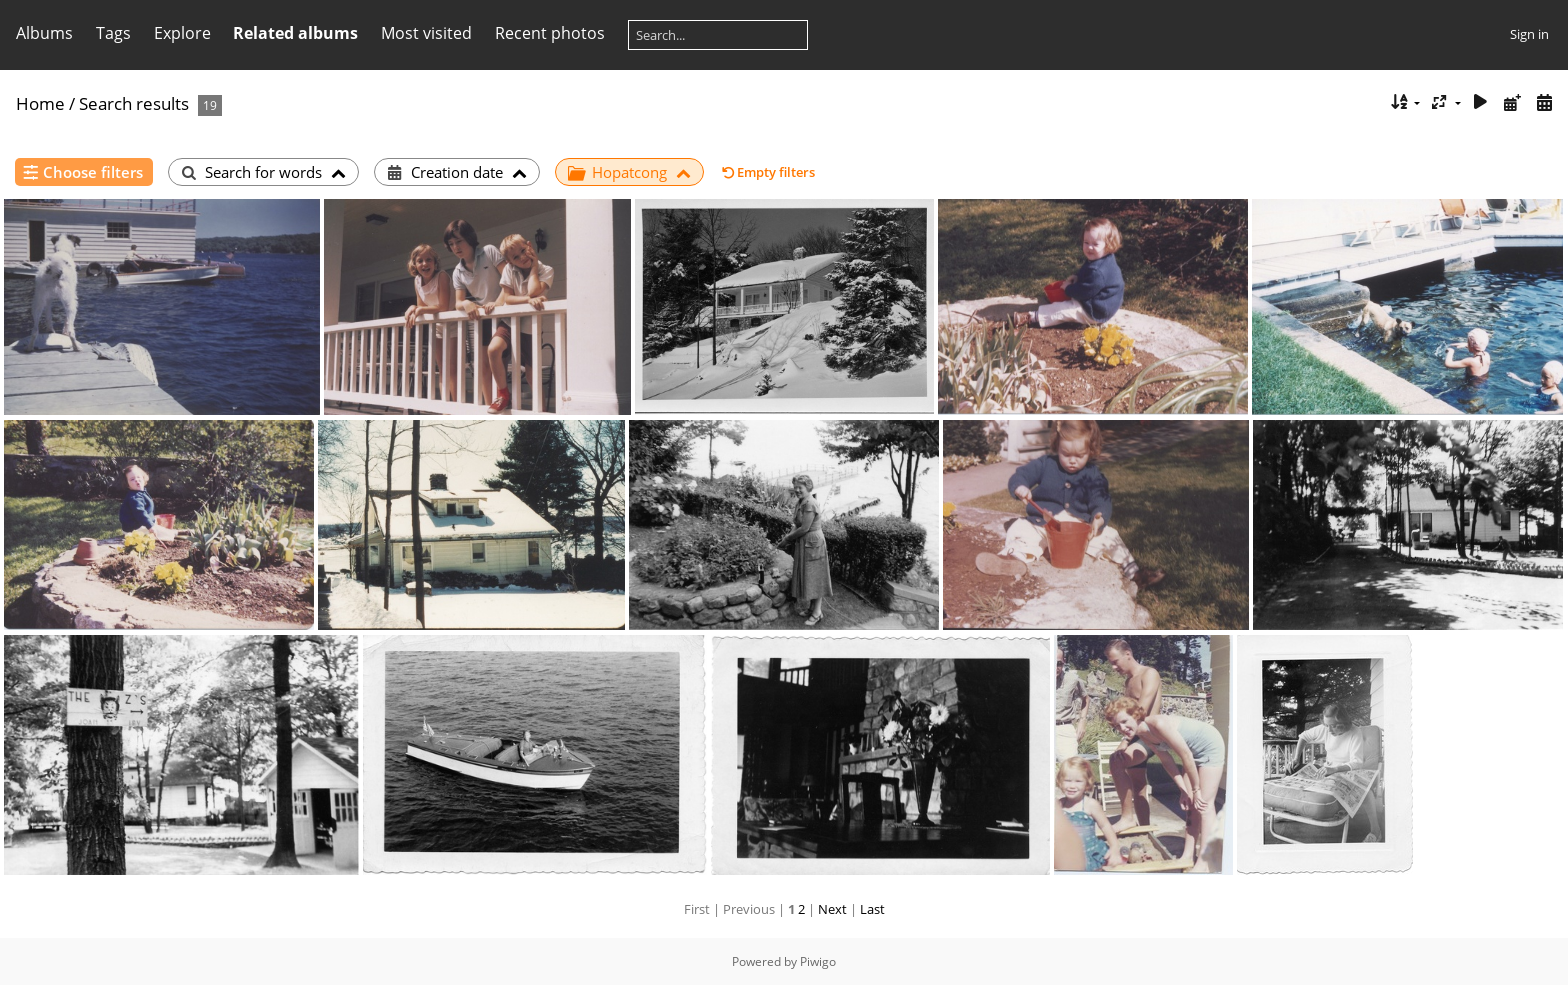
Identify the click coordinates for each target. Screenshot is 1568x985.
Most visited (426, 33)
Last (872, 909)
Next (832, 909)
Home (40, 103)
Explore (182, 33)
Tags (113, 33)
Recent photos (550, 33)
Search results (134, 103)
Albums (44, 33)
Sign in (1529, 34)
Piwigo (818, 961)
